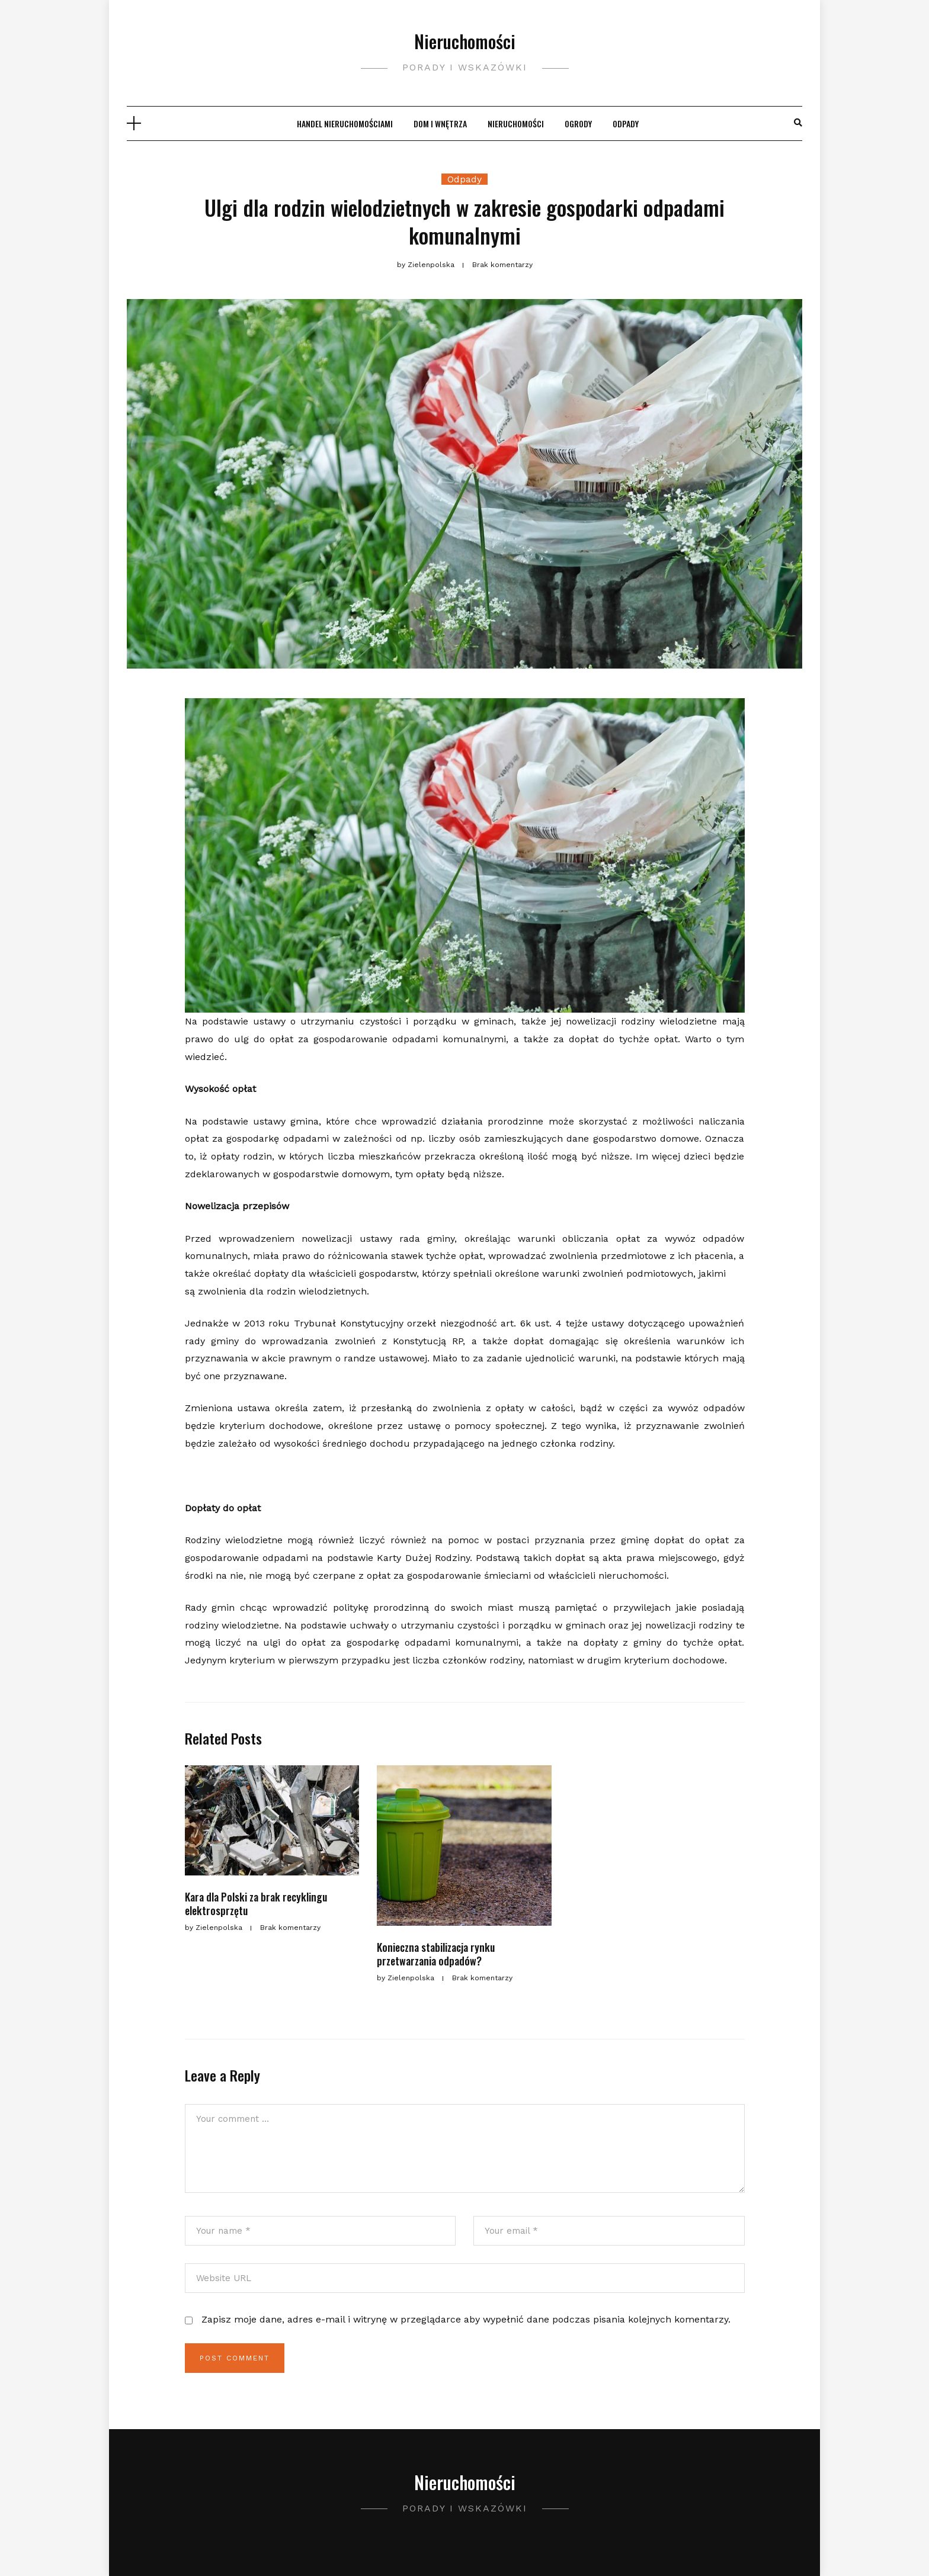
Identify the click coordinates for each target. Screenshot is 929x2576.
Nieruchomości (464, 41)
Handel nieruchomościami (345, 123)
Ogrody (578, 123)
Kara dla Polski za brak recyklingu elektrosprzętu (256, 1903)
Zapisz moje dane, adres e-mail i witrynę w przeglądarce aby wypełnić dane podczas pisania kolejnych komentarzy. (466, 2319)
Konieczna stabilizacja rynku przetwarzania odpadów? (436, 1953)
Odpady (626, 123)
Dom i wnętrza (440, 123)
